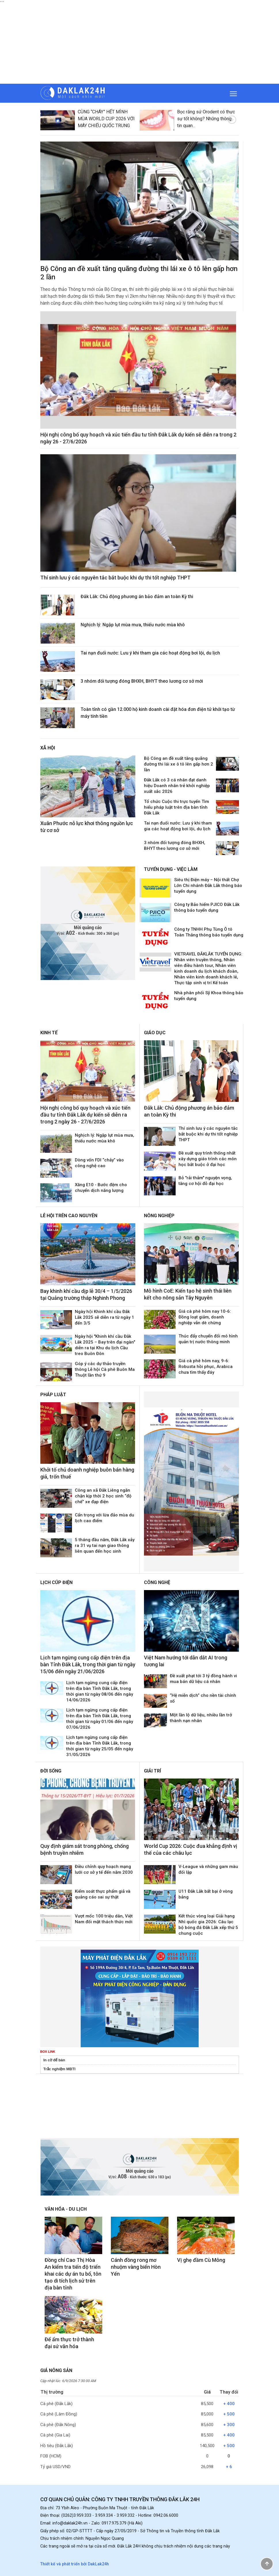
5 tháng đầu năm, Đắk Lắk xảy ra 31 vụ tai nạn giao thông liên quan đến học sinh (104, 1545)
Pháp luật (53, 1394)
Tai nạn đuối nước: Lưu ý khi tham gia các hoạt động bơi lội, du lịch (150, 653)
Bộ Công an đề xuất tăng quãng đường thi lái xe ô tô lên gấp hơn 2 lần (178, 764)
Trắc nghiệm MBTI (59, 2069)
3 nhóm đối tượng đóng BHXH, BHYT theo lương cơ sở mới (142, 681)
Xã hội (47, 748)
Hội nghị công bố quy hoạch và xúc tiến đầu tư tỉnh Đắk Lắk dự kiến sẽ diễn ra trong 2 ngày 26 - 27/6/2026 (85, 1115)
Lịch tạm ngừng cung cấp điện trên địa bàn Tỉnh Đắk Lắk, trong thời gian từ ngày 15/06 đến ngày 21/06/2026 (87, 1664)
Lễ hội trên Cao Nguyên (68, 1215)
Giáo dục (155, 1032)
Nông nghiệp (159, 1215)
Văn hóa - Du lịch (66, 2209)
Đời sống (50, 1771)
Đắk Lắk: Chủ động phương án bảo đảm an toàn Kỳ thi (137, 596)
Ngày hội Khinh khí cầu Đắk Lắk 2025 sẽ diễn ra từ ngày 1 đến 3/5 (104, 1317)
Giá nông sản (56, 2370)
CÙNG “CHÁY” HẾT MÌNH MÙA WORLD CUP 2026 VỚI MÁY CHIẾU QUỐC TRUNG (106, 118)
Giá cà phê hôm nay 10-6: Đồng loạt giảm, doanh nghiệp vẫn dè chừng (205, 1317)
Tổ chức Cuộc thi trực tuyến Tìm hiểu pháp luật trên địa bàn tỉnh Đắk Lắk (176, 807)
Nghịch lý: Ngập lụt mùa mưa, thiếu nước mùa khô (133, 624)
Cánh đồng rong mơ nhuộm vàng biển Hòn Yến (136, 2267)
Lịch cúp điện (56, 1582)
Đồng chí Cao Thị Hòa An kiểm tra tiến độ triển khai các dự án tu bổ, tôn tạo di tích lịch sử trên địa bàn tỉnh (73, 2274)
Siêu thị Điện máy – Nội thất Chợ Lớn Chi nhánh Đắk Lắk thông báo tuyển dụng (208, 885)
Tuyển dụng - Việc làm (171, 869)
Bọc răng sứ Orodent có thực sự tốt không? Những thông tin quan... (206, 118)
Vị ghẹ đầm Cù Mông (201, 2260)
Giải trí (152, 1771)
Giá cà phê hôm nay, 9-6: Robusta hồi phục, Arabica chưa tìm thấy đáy (206, 1366)
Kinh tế (49, 1032)
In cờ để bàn (54, 2060)
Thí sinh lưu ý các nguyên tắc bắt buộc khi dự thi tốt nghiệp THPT (115, 578)
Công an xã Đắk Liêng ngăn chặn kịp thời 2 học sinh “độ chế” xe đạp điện (103, 1496)
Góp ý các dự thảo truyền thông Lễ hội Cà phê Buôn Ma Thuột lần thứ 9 (105, 1369)
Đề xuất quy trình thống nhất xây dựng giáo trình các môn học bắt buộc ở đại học (208, 1158)
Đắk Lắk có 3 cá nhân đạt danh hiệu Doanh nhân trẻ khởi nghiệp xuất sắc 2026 (177, 785)
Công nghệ (157, 1582)
